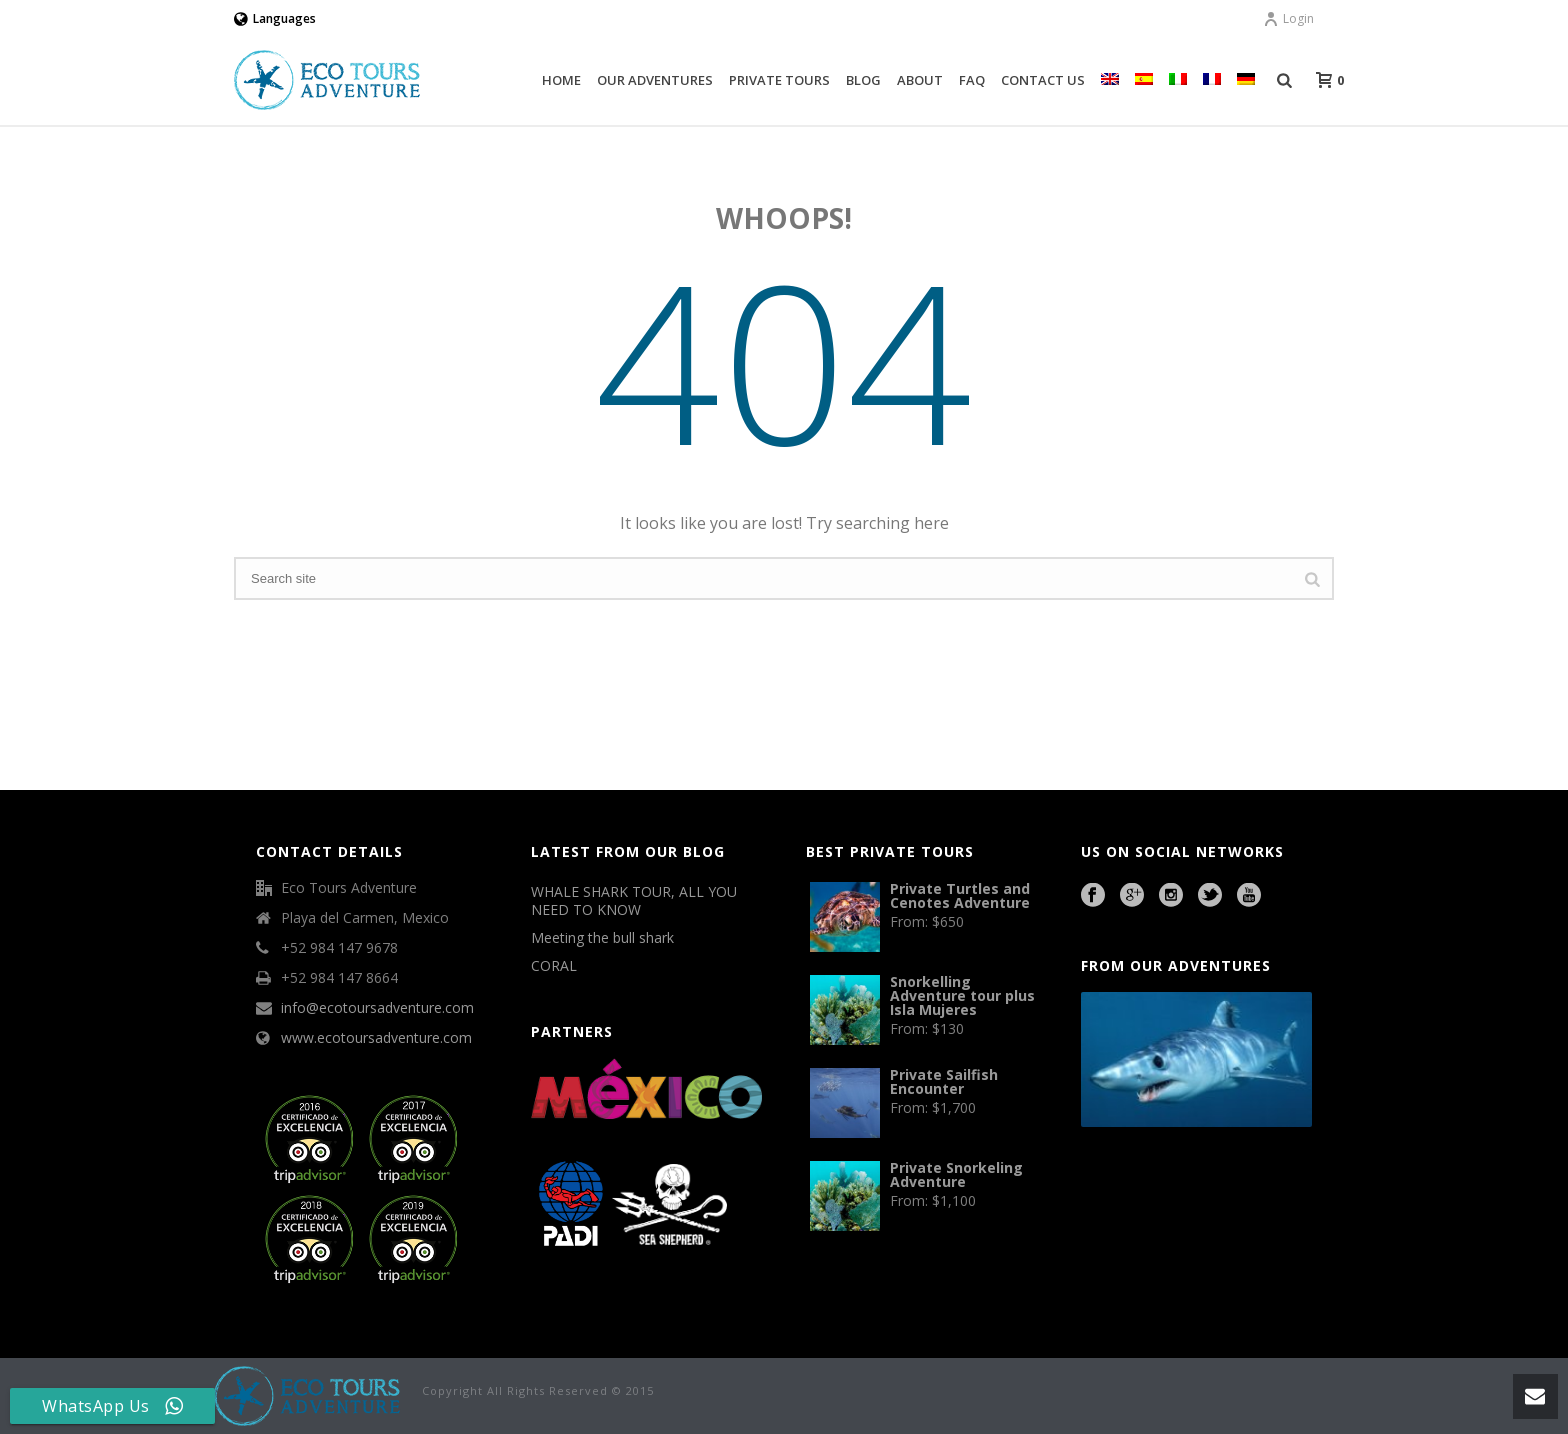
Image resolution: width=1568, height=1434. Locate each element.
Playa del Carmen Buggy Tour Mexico (1126, 1182)
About (920, 80)
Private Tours (779, 80)
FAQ (972, 80)
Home (561, 80)
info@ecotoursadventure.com (377, 1008)
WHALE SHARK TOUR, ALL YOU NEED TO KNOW (634, 901)
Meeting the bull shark (602, 938)
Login (1288, 18)
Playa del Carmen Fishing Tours (1223, 1210)
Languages (275, 18)
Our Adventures (655, 80)
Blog (863, 80)
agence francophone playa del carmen (1139, 1210)
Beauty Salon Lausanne (1204, 1237)
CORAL (554, 966)
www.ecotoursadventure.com (376, 1038)
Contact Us (1043, 80)
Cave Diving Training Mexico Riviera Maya (1223, 1182)
